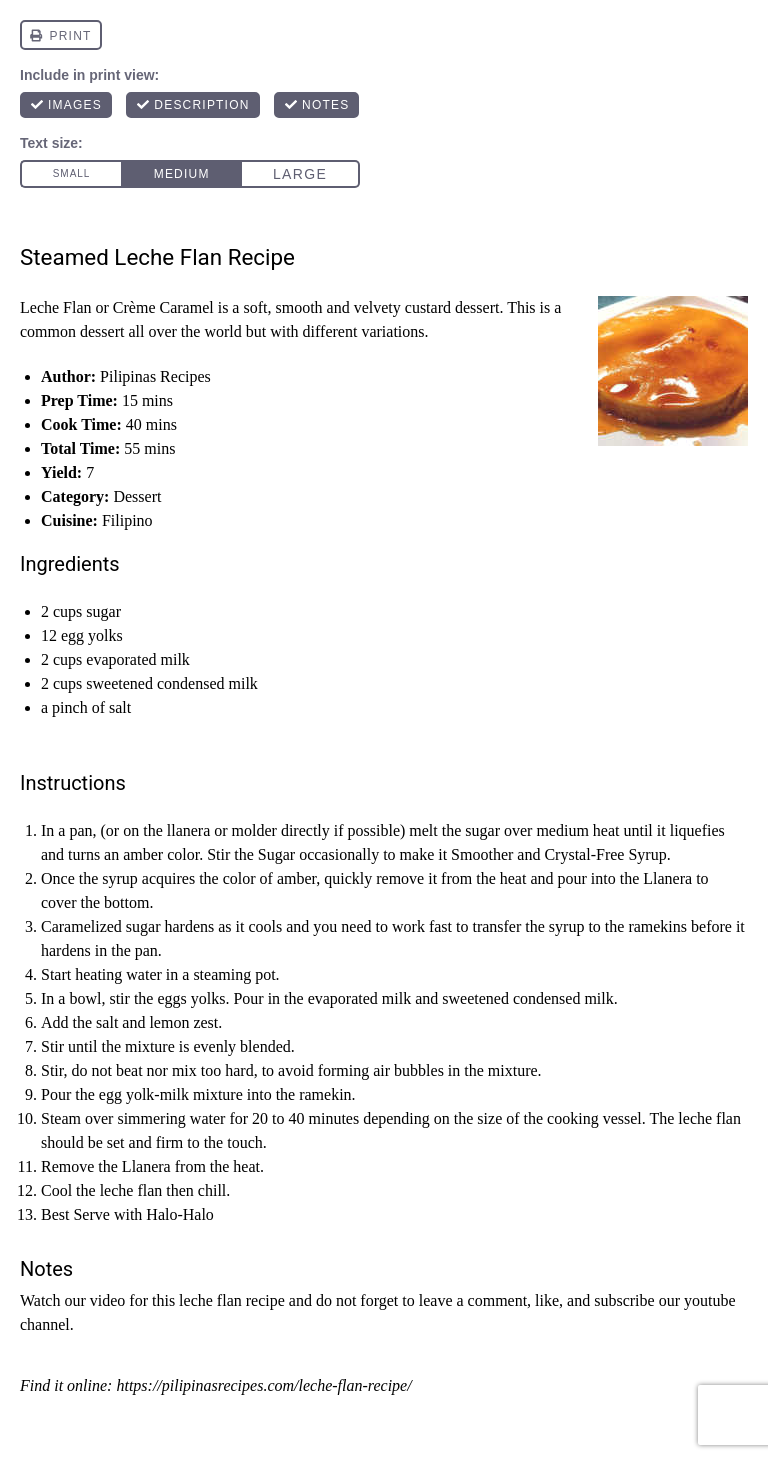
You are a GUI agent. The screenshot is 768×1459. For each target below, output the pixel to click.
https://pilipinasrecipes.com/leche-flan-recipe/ (263, 1385)
